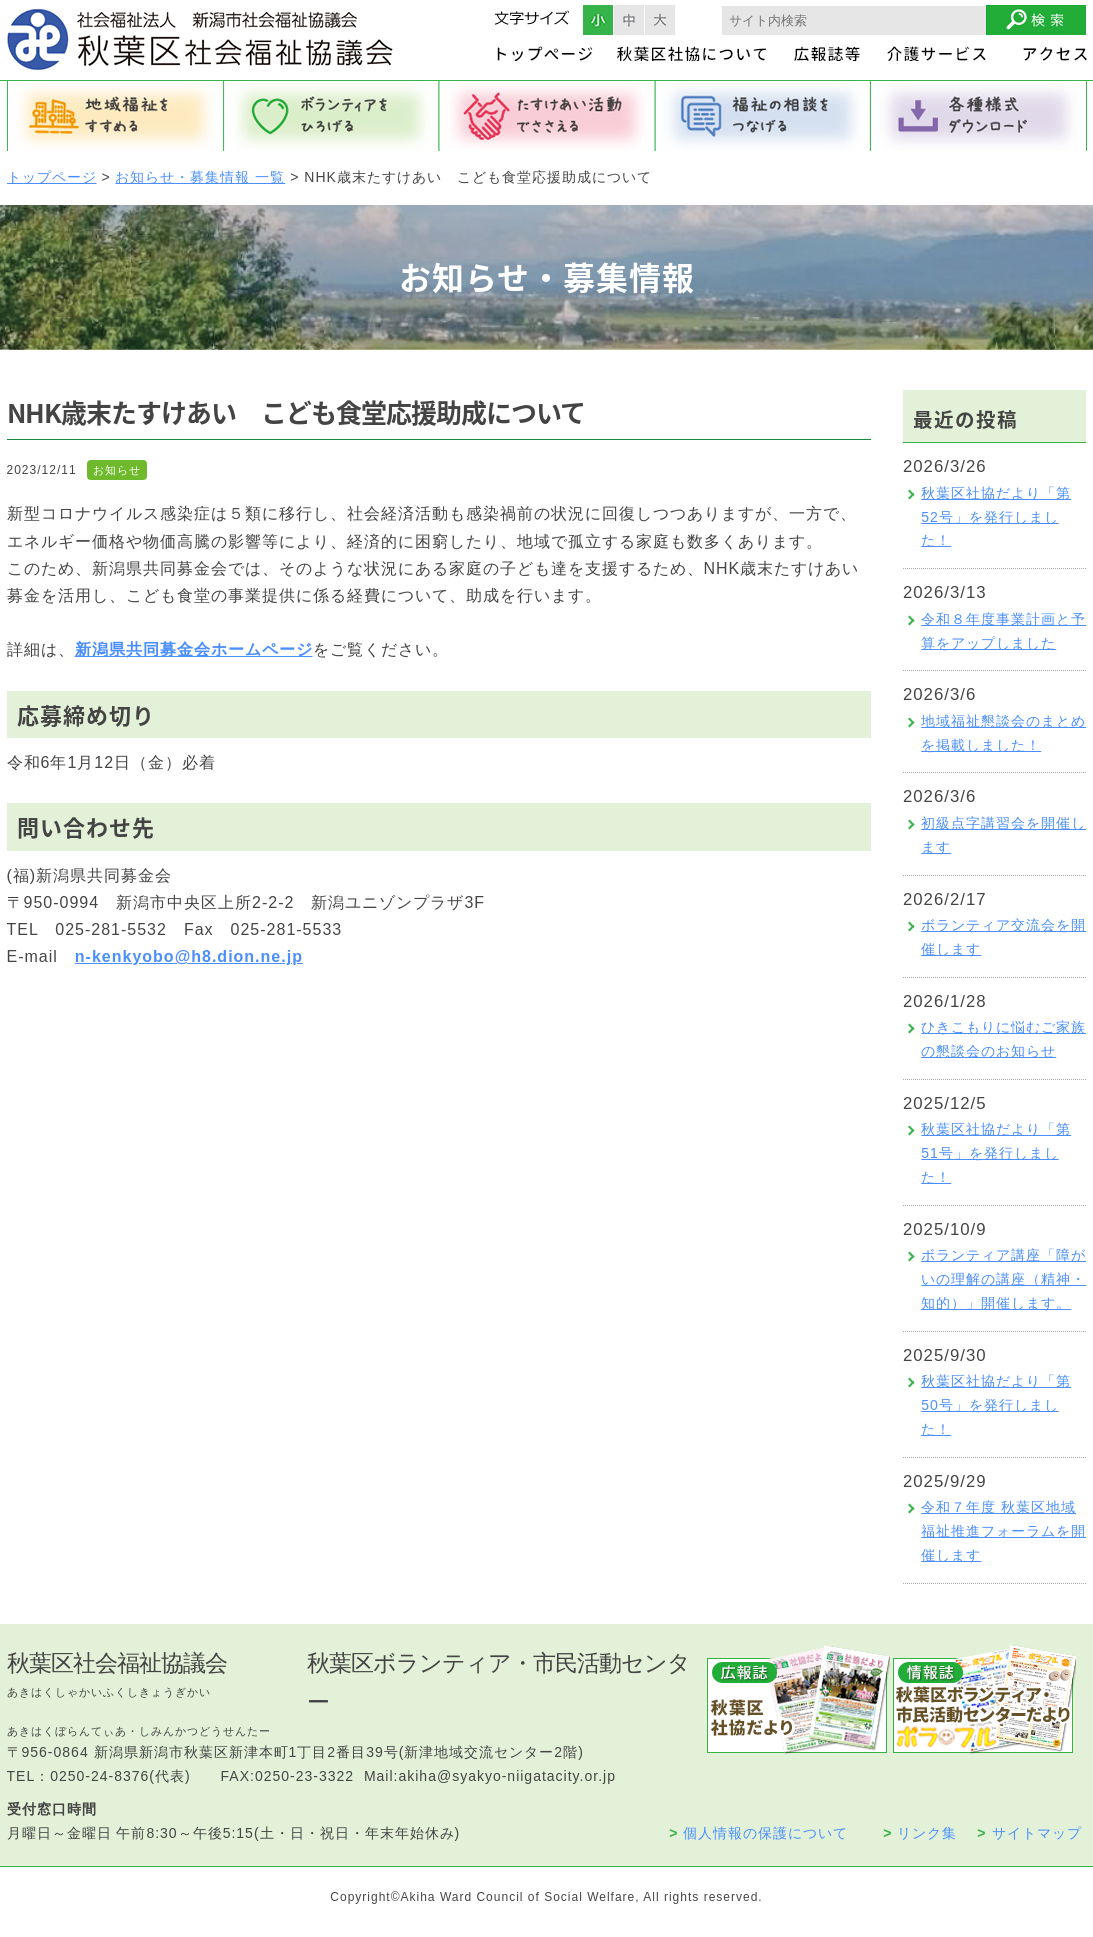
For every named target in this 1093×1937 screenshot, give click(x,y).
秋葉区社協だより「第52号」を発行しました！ (996, 517)
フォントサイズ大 (660, 20)
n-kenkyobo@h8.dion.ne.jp (189, 956)
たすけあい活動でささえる (547, 116)
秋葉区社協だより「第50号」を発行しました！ (996, 1405)
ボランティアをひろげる (331, 116)
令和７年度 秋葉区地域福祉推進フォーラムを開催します (1003, 1531)
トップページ (52, 177)
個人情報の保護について (758, 1833)
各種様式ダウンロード (979, 116)
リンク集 (920, 1833)
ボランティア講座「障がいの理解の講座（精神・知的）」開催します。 (1003, 1279)
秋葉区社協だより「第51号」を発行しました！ (996, 1153)
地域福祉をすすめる (115, 116)
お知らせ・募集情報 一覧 (200, 177)
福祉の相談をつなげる (763, 116)
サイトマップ (1029, 1833)
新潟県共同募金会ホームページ (194, 649)
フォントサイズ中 (629, 20)
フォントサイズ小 (598, 20)
